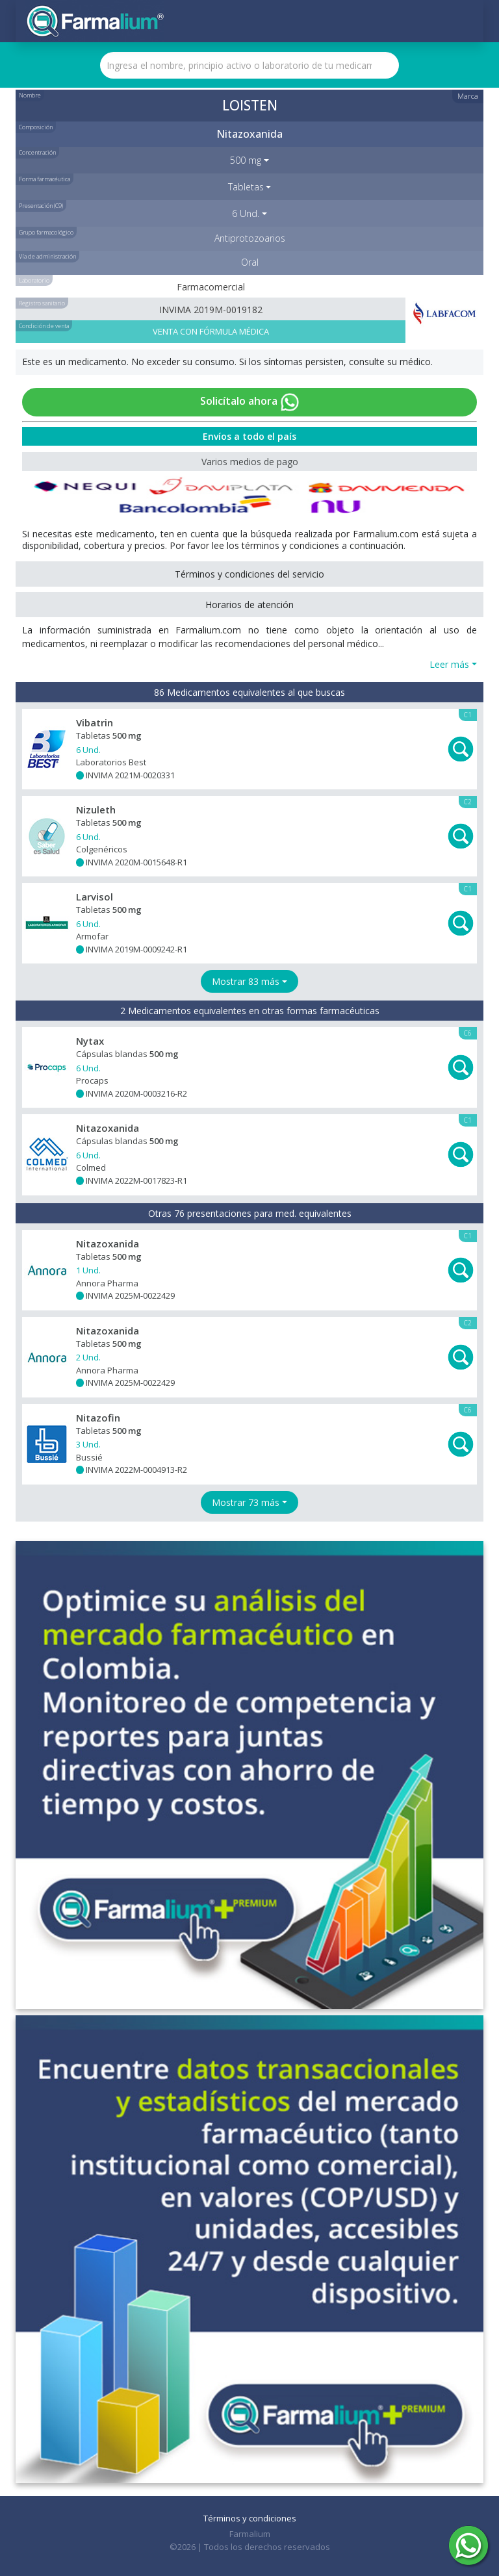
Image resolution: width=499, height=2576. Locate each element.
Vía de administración (47, 256)
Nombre (30, 95)
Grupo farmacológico (46, 232)
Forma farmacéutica (44, 179)
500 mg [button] (245, 160)
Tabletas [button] (246, 187)
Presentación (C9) (41, 205)
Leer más (449, 664)
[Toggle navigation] (464, 21)
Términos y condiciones (249, 2518)
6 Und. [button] (245, 213)
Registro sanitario (42, 303)
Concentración (37, 152)
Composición (36, 127)
